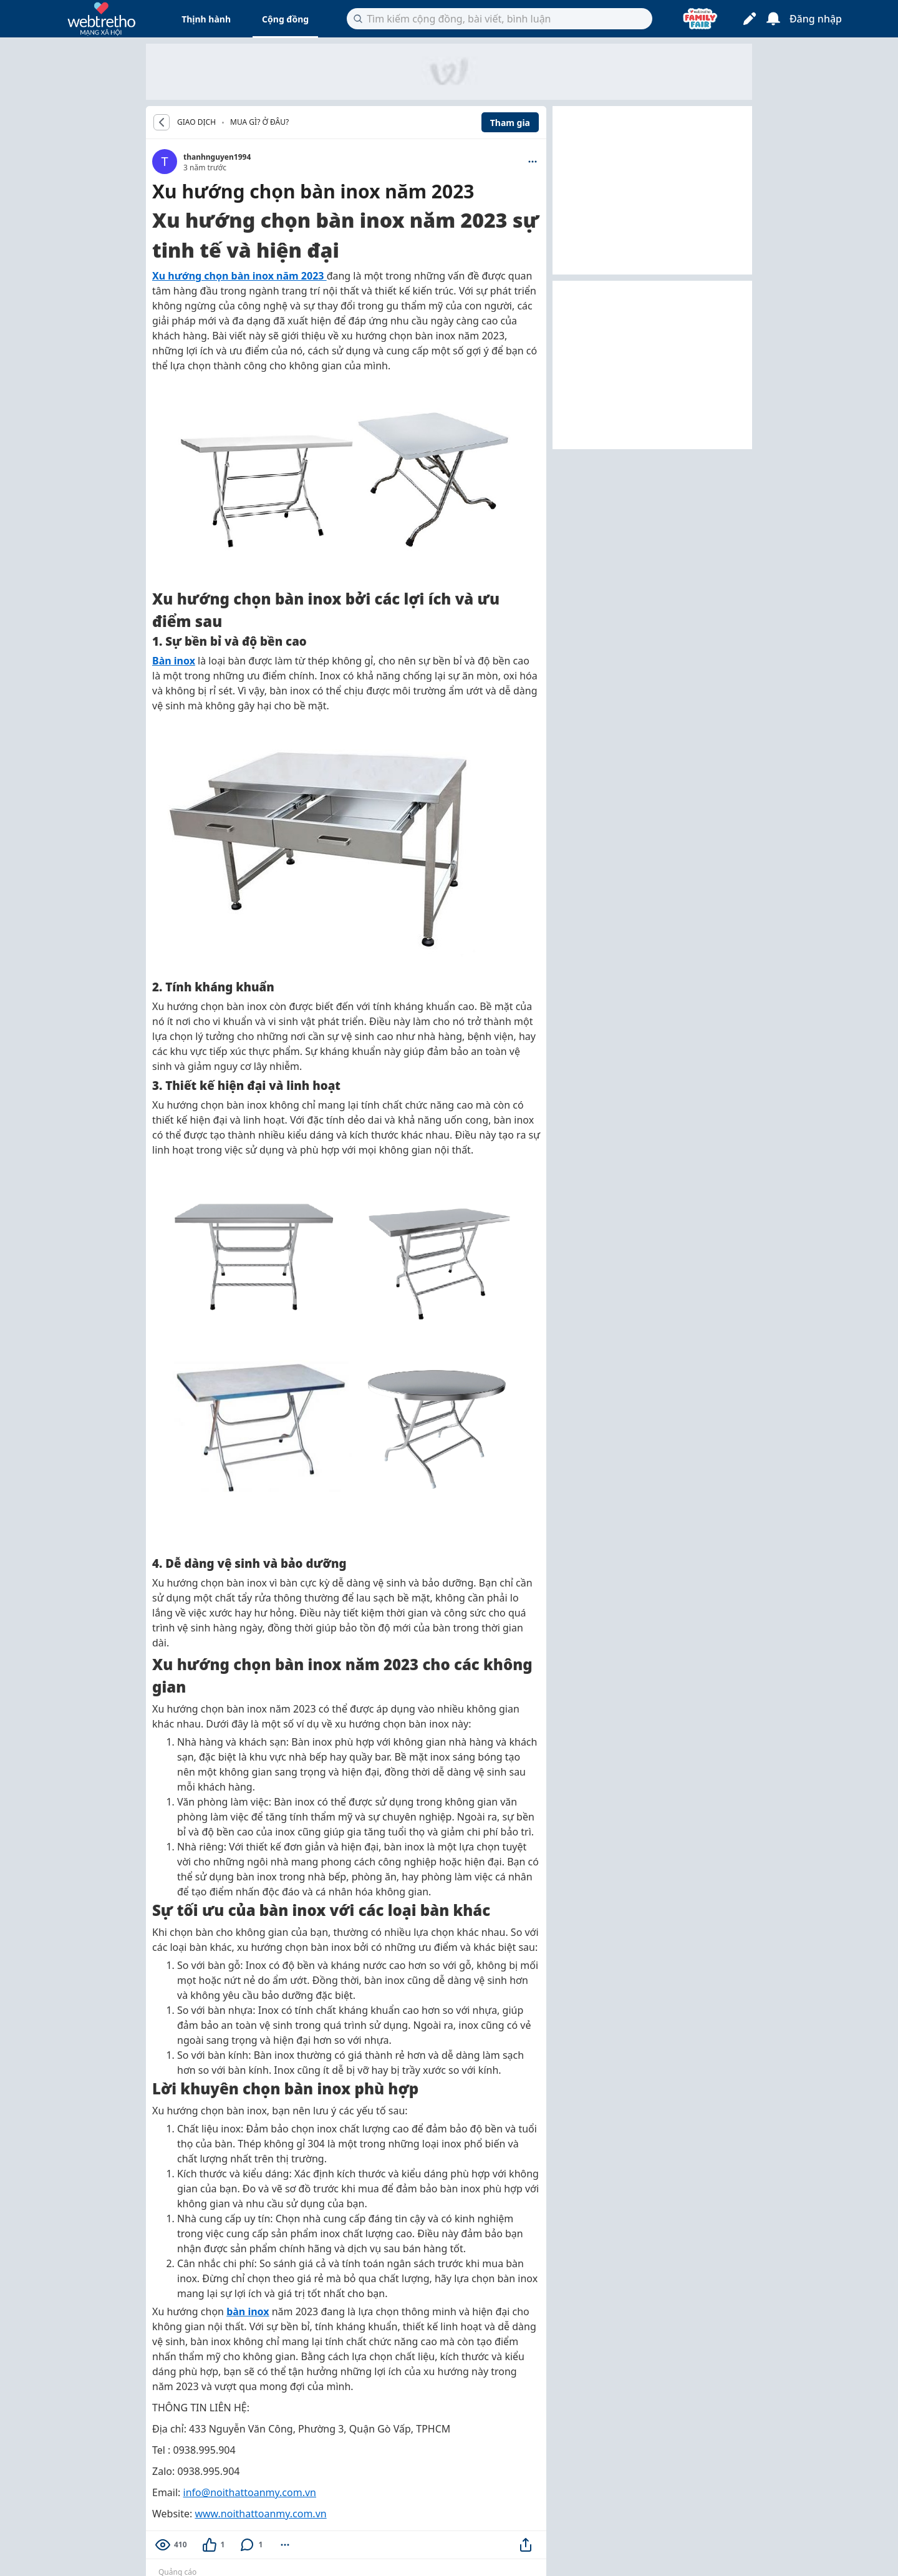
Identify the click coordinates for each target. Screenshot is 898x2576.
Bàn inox (173, 661)
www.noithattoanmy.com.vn (260, 2513)
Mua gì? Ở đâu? (259, 122)
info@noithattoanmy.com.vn (249, 2492)
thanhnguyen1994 (217, 157)
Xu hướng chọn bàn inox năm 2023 (239, 276)
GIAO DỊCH (196, 122)
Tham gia (510, 123)
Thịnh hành (206, 19)
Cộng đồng (285, 19)
